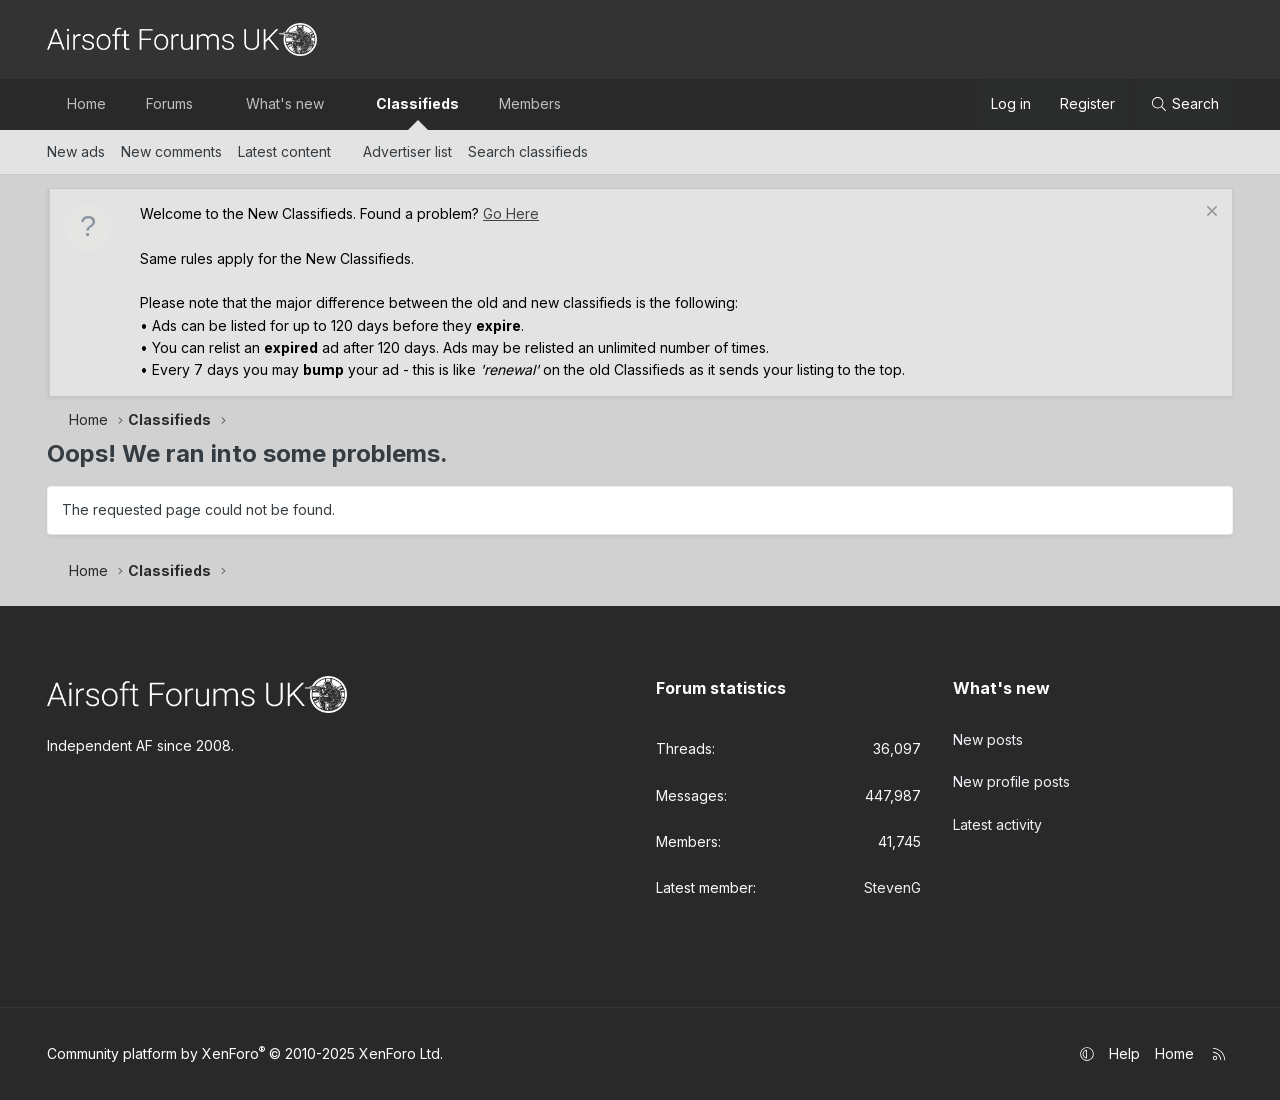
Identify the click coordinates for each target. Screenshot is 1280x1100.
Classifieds (417, 103)
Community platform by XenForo (245, 1053)
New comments (171, 151)
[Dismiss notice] (1209, 213)
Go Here (511, 213)
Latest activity (997, 817)
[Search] (1184, 104)
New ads (76, 151)
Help (1124, 1053)
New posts (988, 736)
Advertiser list (407, 151)
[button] (211, 104)
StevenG (892, 887)
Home (86, 103)
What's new (285, 103)
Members (530, 103)
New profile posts (1011, 777)
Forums (169, 103)
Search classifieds (528, 151)
